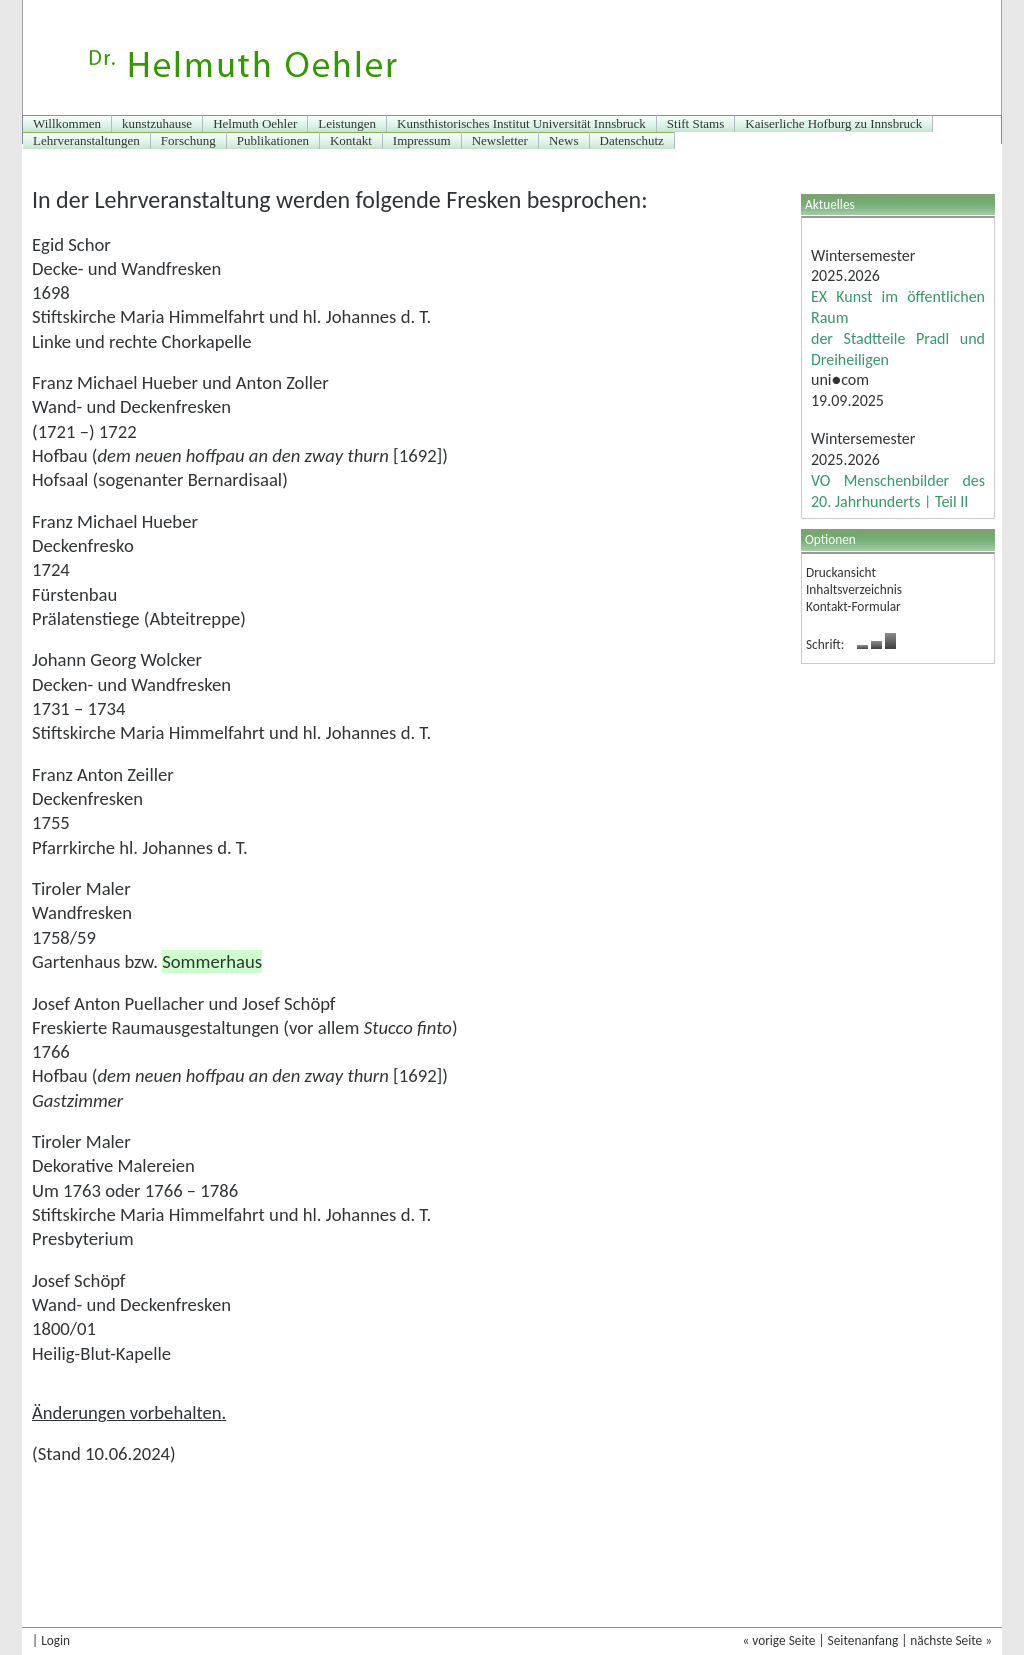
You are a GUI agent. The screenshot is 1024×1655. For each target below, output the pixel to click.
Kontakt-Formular (853, 606)
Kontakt (351, 140)
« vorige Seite (778, 1640)
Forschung (188, 140)
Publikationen (273, 140)
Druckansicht (841, 572)
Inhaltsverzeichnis (854, 589)
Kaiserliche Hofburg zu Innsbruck (833, 123)
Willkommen (67, 123)
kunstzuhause (157, 123)
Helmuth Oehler (255, 123)
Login (55, 1640)
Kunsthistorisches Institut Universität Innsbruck (521, 123)
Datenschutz (632, 140)
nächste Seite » (951, 1640)
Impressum (422, 140)
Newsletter (500, 140)
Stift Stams (695, 123)
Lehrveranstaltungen (86, 140)
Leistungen (347, 123)
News (564, 140)
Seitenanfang (863, 1640)
